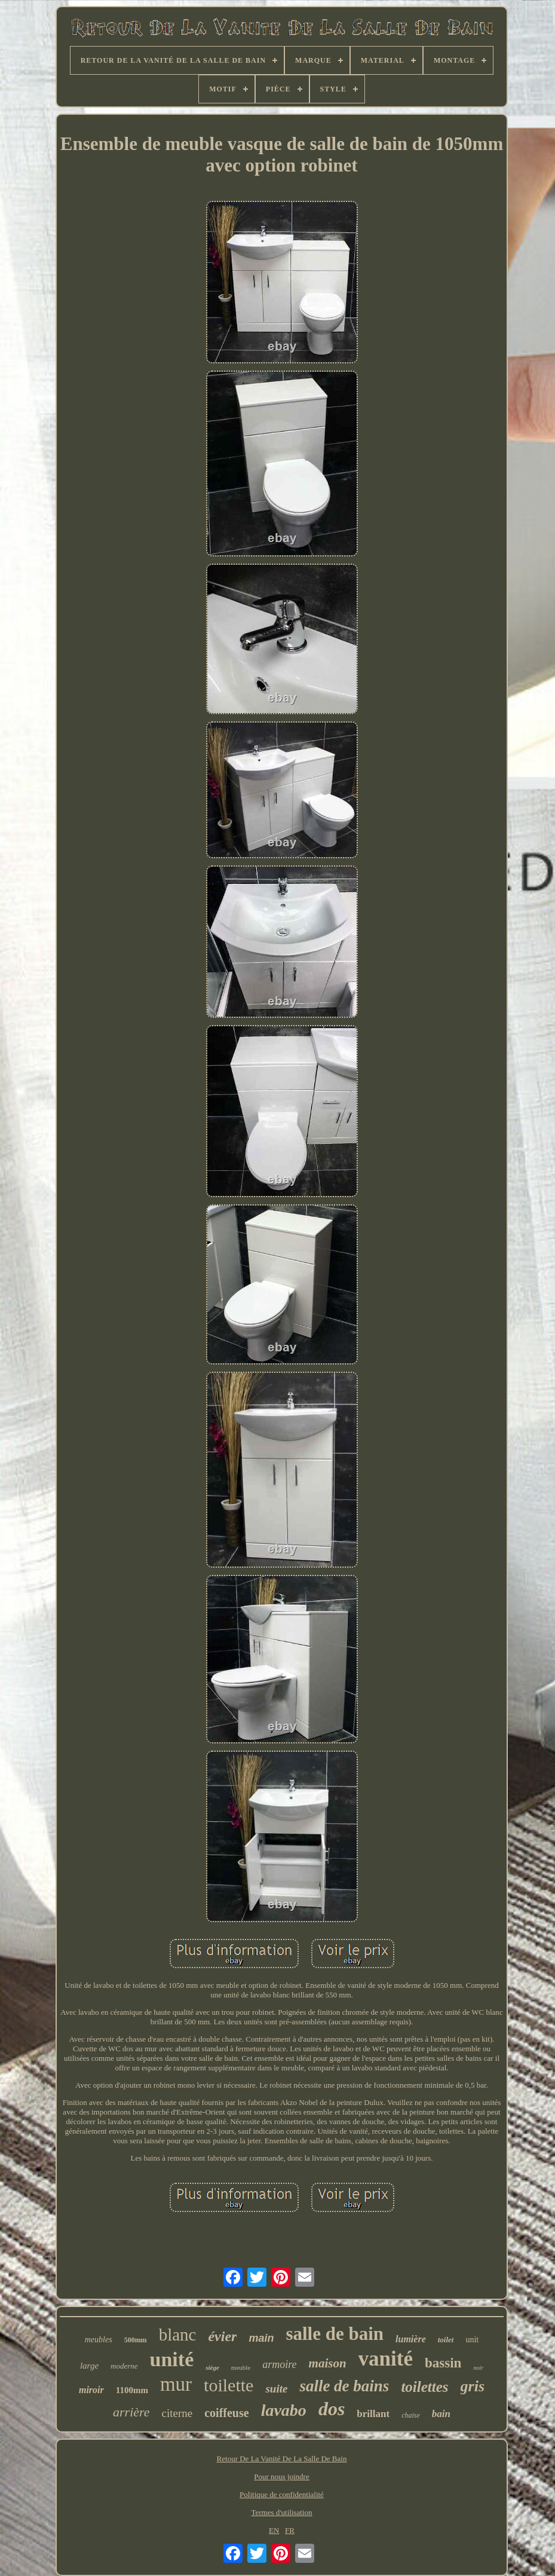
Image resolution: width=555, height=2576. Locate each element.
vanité (385, 2358)
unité (172, 2359)
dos (331, 2408)
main (261, 2338)
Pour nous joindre (281, 2476)
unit (472, 2339)
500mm (135, 2340)
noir (478, 2367)
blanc (178, 2334)
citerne (177, 2413)
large (89, 2365)
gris (473, 2386)
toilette (228, 2385)
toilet (446, 2339)
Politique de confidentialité (282, 2494)
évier (222, 2336)
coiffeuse (226, 2412)
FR (290, 2530)
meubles (98, 2339)
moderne (124, 2365)
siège (212, 2367)
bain (441, 2413)
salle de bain (335, 2333)
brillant (373, 2413)
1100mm (132, 2390)
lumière (410, 2339)
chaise (410, 2415)
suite (276, 2388)
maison (328, 2363)
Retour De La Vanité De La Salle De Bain (282, 2458)
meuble (240, 2367)
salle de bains (344, 2386)
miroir (91, 2390)
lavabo (283, 2410)
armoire (279, 2364)
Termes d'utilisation (281, 2512)
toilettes (424, 2387)
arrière (131, 2411)
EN (274, 2530)
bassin (443, 2362)
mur (176, 2384)
